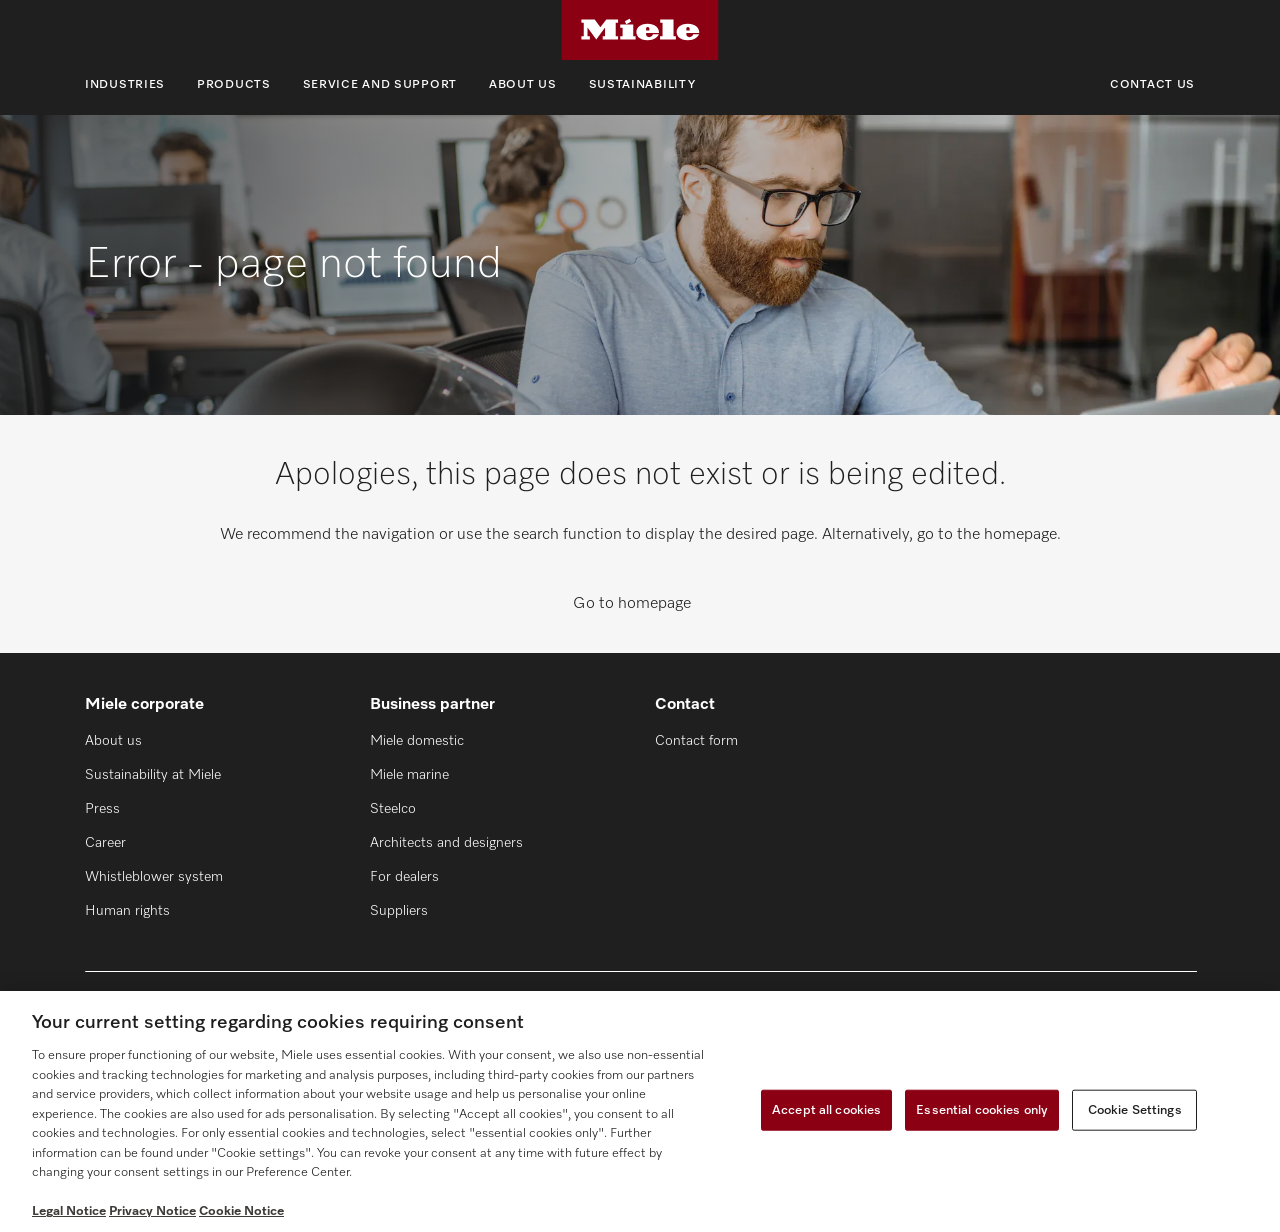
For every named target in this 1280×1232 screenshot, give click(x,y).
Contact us (1152, 85)
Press (102, 809)
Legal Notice (69, 1211)
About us (523, 85)
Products (234, 85)
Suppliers (399, 911)
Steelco (393, 809)
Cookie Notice (241, 1211)
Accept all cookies (826, 1109)
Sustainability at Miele (153, 775)
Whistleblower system (154, 877)
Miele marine (409, 775)
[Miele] (640, 30)
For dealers (404, 877)
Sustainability (642, 85)
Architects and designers (446, 843)
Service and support (380, 85)
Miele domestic (417, 741)
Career (105, 843)
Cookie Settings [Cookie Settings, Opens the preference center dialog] (1135, 1109)
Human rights (127, 911)
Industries (125, 85)
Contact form (696, 741)
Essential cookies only (982, 1109)
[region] (640, 1111)
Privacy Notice (152, 1211)
